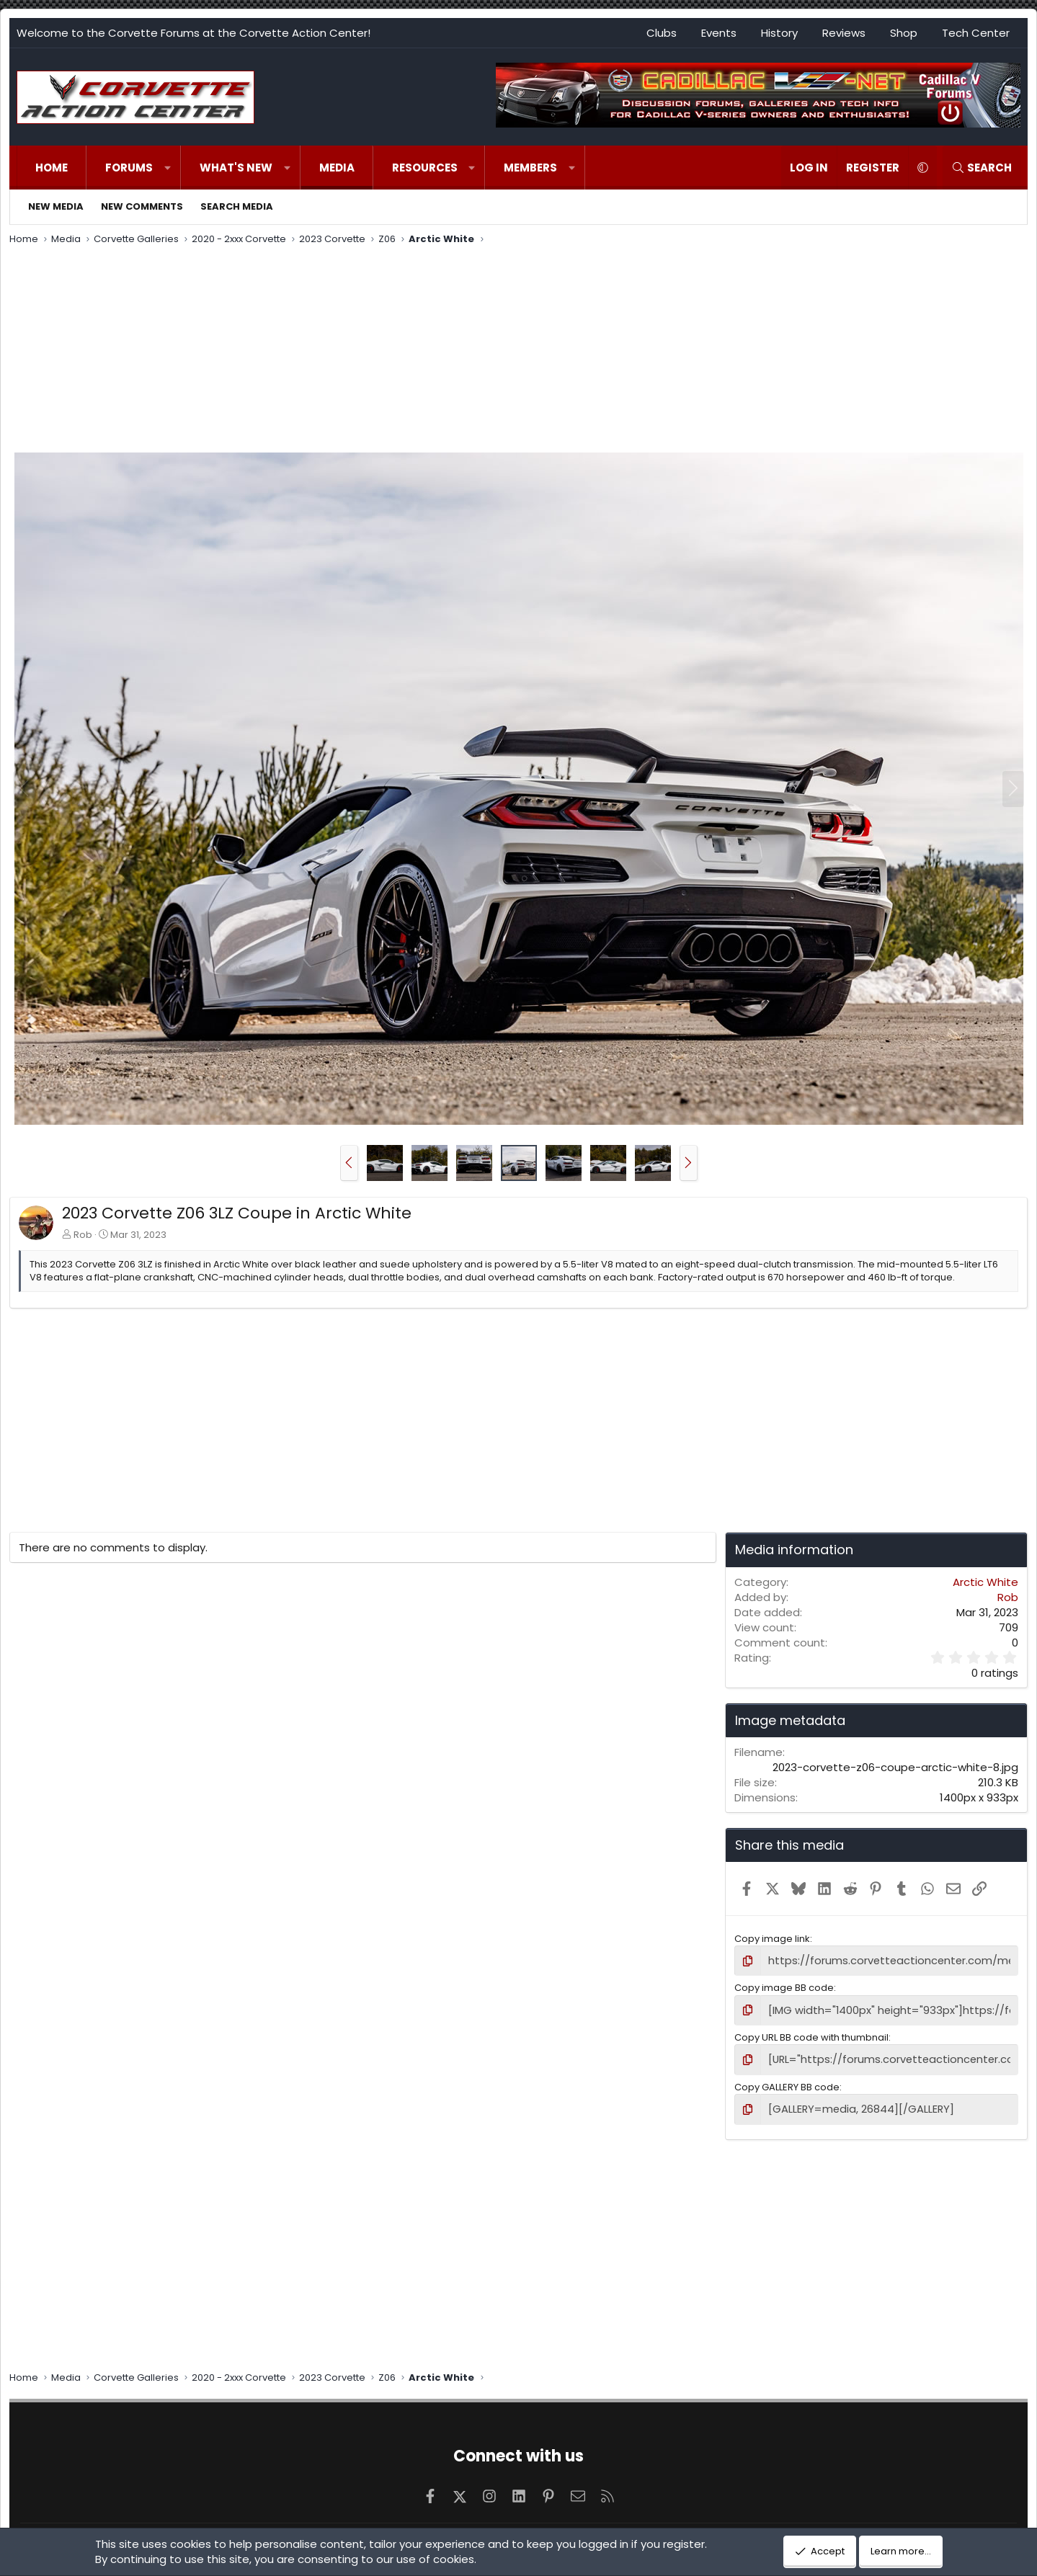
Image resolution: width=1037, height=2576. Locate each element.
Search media (236, 206)
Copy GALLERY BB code (787, 2082)
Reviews (843, 32)
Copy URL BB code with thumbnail (811, 2034)
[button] (167, 168)
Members (530, 167)
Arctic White (985, 1582)
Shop (903, 32)
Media (337, 167)
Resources (425, 167)
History (779, 32)
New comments (142, 206)
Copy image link (772, 1939)
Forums (129, 167)
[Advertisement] (518, 351)
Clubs (661, 32)
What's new (236, 167)
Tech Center (976, 32)
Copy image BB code (784, 1986)
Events (718, 32)
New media (56, 206)
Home (51, 167)
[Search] (981, 168)
